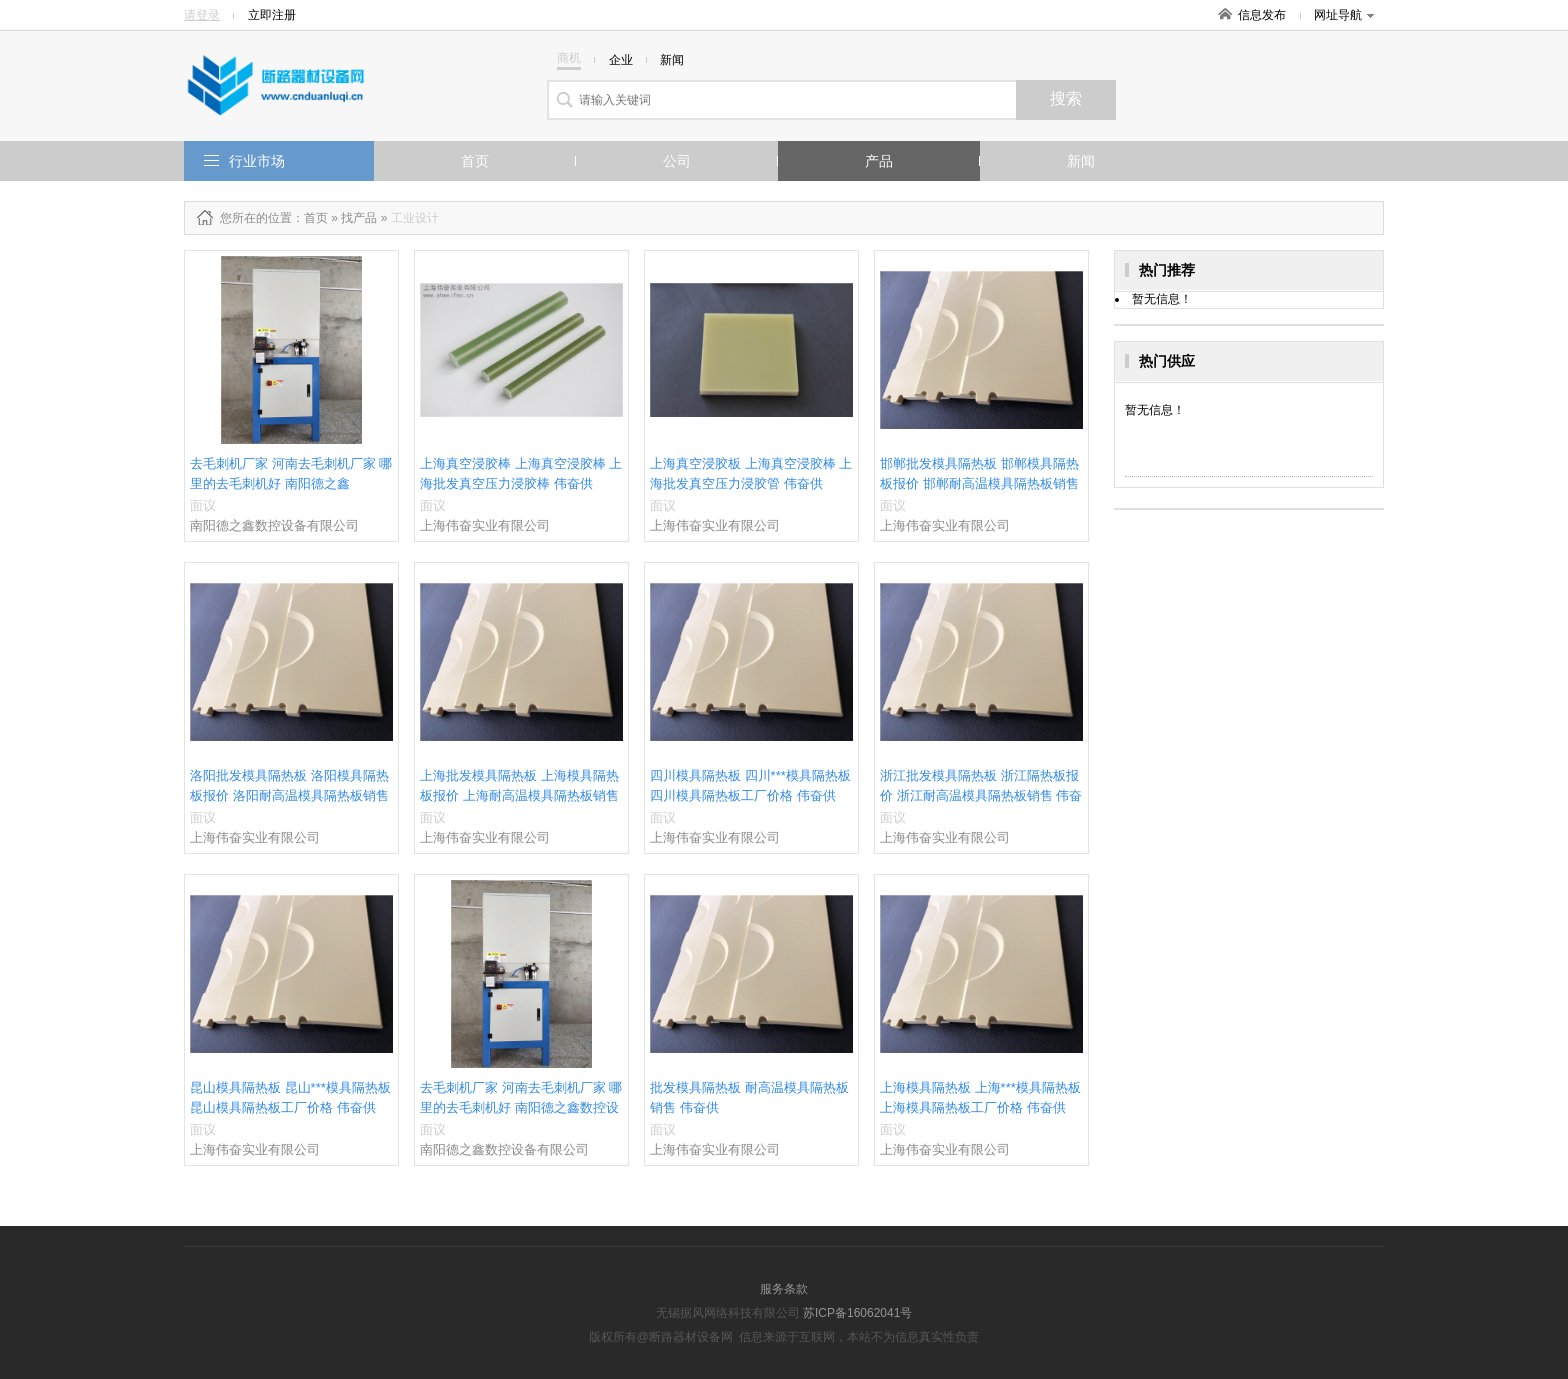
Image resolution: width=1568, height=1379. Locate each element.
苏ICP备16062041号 (857, 1313)
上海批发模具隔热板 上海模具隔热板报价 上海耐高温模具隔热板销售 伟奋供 (519, 795)
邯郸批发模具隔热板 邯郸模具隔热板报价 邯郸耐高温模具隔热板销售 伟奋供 (979, 483)
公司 (677, 161)
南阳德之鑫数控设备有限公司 (274, 525)
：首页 (310, 218)
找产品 (359, 218)
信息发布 (1262, 15)
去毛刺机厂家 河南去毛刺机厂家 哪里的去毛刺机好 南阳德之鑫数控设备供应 (521, 1107)
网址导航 (1344, 15)
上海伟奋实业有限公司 (485, 525)
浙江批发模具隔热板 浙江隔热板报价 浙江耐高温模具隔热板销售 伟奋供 (981, 795)
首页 (475, 161)
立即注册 (272, 15)
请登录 (202, 15)
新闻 (1081, 161)
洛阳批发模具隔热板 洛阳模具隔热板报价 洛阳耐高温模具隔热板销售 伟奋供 (289, 795)
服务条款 (784, 1289)
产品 (879, 161)
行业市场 (257, 161)
